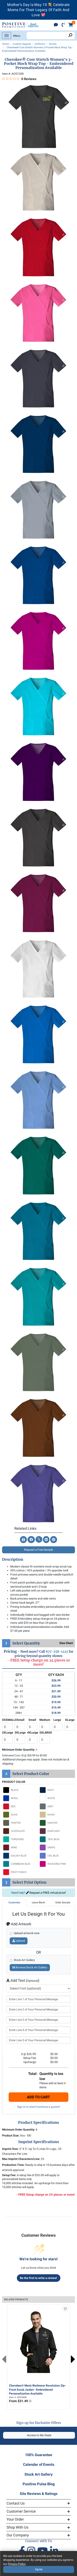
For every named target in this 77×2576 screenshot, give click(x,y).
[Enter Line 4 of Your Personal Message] (38, 2029)
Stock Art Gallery (38, 2474)
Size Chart (66, 1643)
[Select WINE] (20, 1847)
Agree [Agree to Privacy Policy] (38, 2569)
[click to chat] (56, 25)
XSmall (19, 1719)
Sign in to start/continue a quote (38, 2106)
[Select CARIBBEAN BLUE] (20, 1864)
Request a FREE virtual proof (46, 1892)
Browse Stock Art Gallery (29, 1967)
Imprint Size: (10, 2148)
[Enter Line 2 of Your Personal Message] (38, 2009)
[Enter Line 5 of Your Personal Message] (38, 2040)
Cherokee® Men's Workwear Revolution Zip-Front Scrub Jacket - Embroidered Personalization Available (37, 2389)
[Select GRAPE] (57, 1847)
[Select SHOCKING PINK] (57, 1864)
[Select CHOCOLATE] (20, 1831)
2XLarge (7, 1732)
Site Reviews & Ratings (38, 2493)
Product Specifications (38, 2122)
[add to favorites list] (65, 2309)
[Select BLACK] (20, 1790)
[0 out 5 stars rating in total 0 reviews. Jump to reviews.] (19, 79)
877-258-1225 (57, 1651)
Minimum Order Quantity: (19, 1749)
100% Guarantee (38, 2455)
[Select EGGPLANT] (57, 1831)
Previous (4, 2359)
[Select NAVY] (57, 1790)
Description (12, 1559)
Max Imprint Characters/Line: (21, 2159)
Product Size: (11, 2135)
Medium (44, 1719)
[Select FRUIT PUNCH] (20, 1872)
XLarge (70, 1719)
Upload (18, 1940)
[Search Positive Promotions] (46, 35)
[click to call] (63, 25)
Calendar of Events (38, 2464)
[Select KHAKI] (57, 1815)
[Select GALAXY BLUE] (20, 1856)
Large (57, 1719)
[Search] (70, 35)
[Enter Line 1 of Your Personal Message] (38, 1999)
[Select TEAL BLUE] (57, 1839)
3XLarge (20, 1732)
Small (32, 1719)
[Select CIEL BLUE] (57, 1856)
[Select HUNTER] (57, 1823)
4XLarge (32, 1732)
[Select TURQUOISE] (20, 1839)
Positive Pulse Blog (39, 2484)
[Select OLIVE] (20, 1815)
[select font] (38, 1988)
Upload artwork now (27, 1933)
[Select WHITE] (57, 1798)
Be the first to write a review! (38, 2278)
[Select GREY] (57, 1806)
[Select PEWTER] (20, 1823)
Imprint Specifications (38, 2142)
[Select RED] (20, 1806)
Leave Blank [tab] (38, 1902)
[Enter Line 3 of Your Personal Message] (38, 2019)
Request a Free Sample (38, 1549)
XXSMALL (8, 1719)
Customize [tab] (14, 1902)
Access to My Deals (39, 2435)
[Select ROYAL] (20, 1798)
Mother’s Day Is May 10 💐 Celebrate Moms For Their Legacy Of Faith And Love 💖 (38, 9)
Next (73, 2359)
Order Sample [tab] (62, 1902)
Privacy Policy (16, 2564)
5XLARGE (45, 1732)
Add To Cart (38, 2097)
